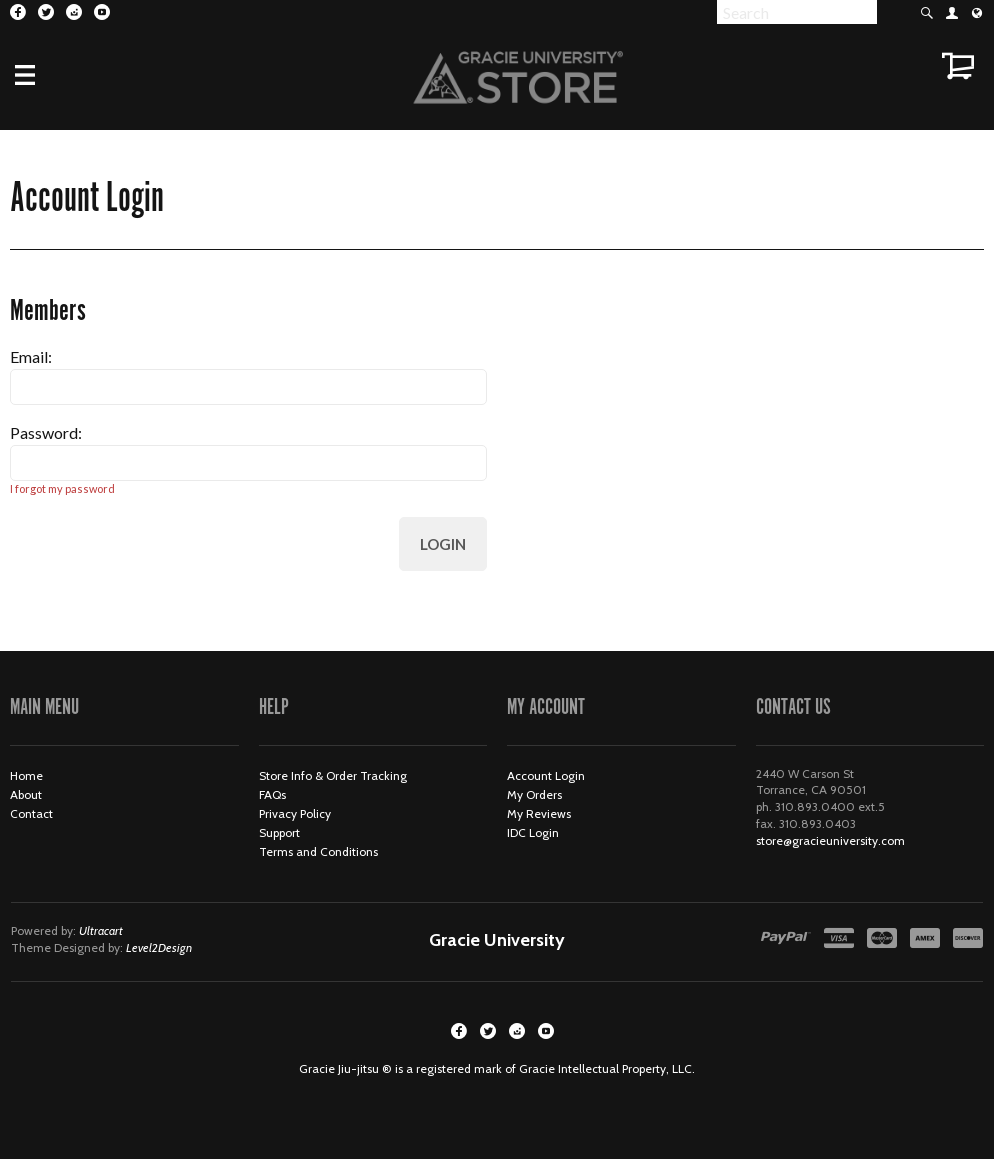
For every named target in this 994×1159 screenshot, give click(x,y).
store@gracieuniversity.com (830, 840)
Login (443, 544)
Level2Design (159, 947)
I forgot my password (62, 488)
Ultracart (101, 930)
